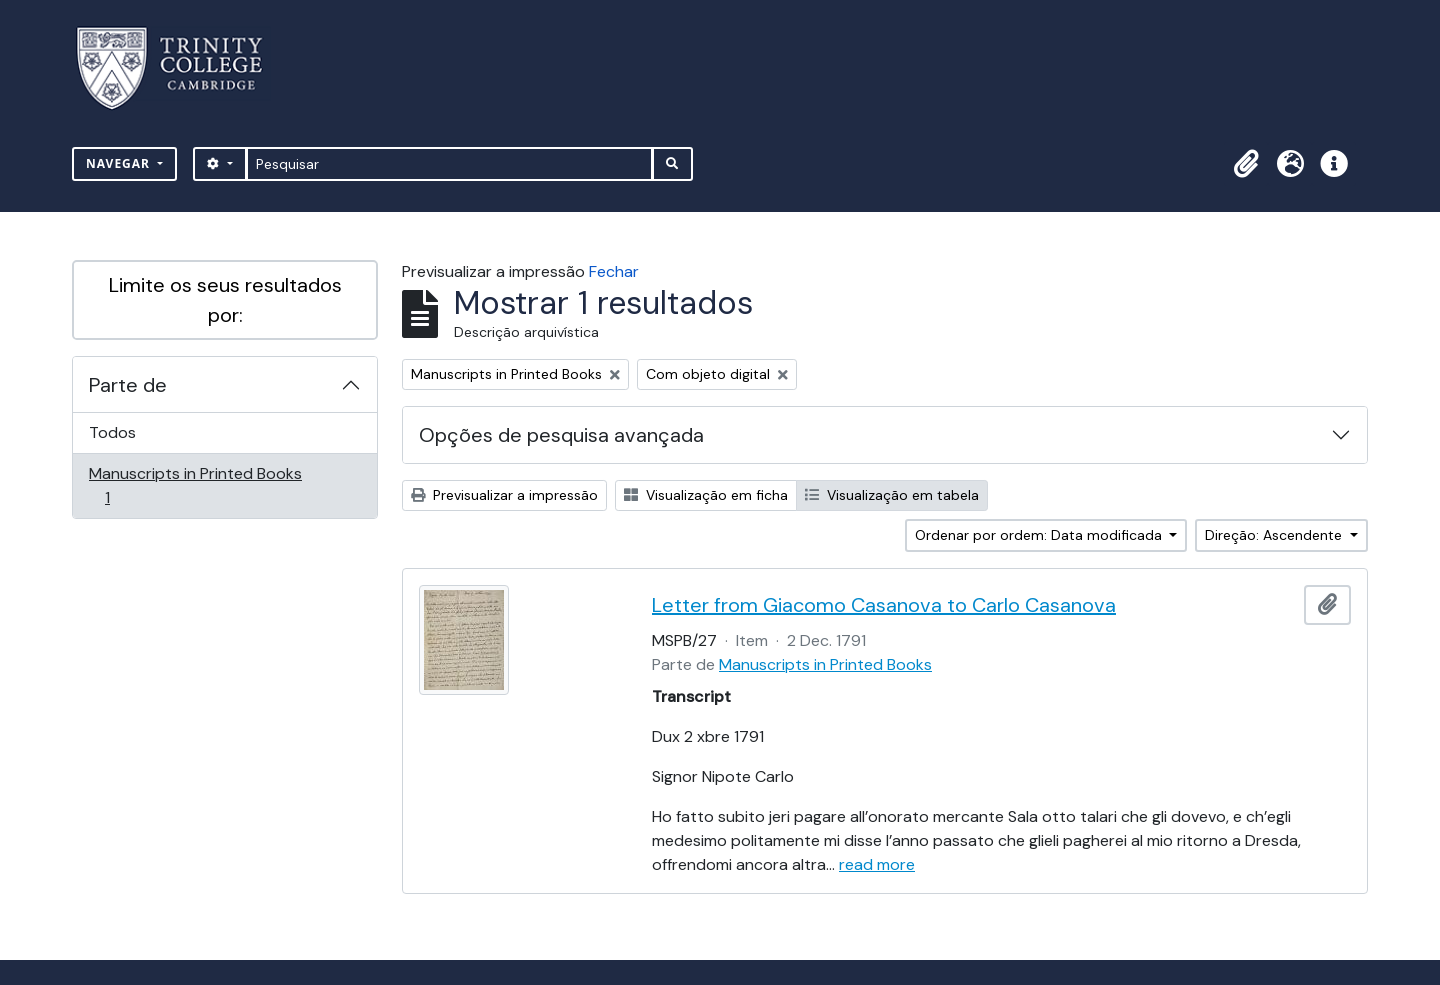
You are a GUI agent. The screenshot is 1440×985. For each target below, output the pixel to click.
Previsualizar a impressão (504, 495)
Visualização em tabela (892, 495)
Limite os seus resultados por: (225, 300)
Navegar (120, 163)
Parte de (128, 385)
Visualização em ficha (706, 495)
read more (877, 864)
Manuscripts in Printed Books (195, 485)
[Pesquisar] (449, 164)
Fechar (614, 271)
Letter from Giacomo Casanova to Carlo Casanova (884, 605)
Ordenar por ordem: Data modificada (1040, 535)
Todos (112, 432)
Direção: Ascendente (1275, 535)
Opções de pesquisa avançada (561, 435)
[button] (1246, 164)
